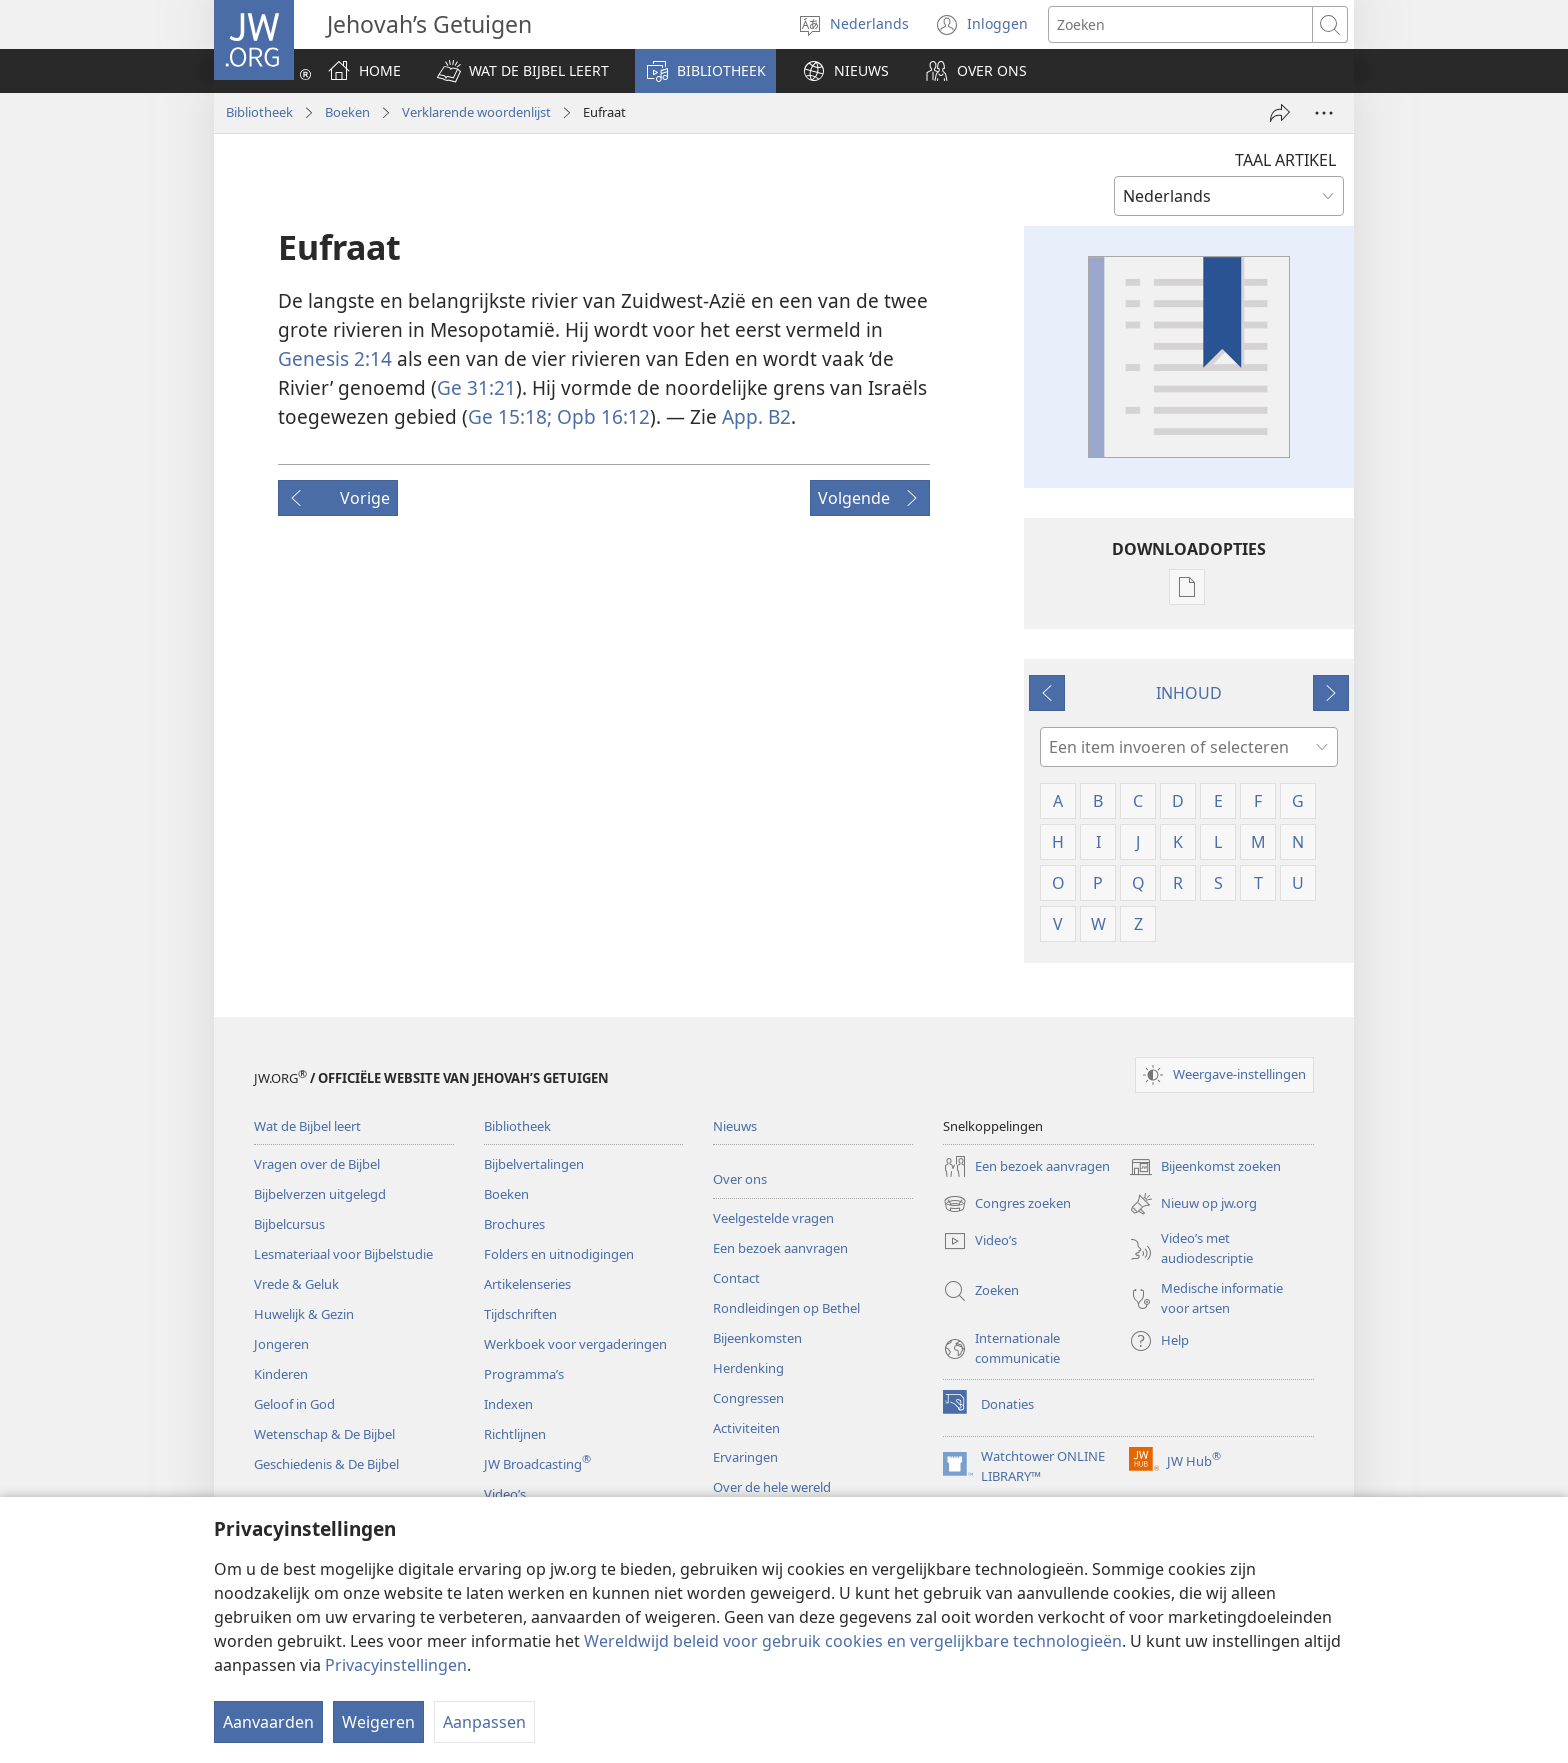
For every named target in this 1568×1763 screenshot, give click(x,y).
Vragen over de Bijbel (317, 1164)
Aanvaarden (268, 1722)
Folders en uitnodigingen (559, 1254)
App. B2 (756, 416)
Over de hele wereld (772, 1487)
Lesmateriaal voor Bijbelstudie (343, 1254)
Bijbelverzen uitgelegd (320, 1194)
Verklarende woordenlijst (476, 112)
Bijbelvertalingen (534, 1164)
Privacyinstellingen (396, 1665)
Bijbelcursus (289, 1224)
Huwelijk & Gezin (304, 1314)
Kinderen (281, 1374)
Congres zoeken (1007, 1204)
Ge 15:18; (510, 416)
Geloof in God (294, 1404)
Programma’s (524, 1374)
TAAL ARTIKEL (1285, 160)
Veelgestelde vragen (773, 1218)
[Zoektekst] (1180, 24)
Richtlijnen (515, 1434)
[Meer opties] (1324, 113)
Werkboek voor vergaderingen (575, 1344)
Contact (736, 1278)
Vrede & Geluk (296, 1284)
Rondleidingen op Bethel (786, 1308)
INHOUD (1189, 693)
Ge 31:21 (476, 387)
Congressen (748, 1398)
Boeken (347, 112)
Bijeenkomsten (757, 1338)
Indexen (508, 1404)
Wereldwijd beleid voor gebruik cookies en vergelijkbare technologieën (853, 1641)
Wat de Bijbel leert (307, 1126)
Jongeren (281, 1344)
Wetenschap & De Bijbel (324, 1434)
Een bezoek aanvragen (780, 1248)
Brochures (514, 1224)
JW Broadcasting (537, 1464)
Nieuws (735, 1126)
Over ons (740, 1179)
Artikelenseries (527, 1284)
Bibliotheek (259, 112)
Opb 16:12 (601, 416)
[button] (523, 71)
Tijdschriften (520, 1314)
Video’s (505, 1494)
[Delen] (1280, 113)
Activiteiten (746, 1428)
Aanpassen (484, 1722)
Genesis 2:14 (335, 358)
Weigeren (378, 1722)
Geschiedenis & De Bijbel (326, 1464)
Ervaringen (745, 1457)
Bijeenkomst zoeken (1205, 1167)
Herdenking (748, 1368)
